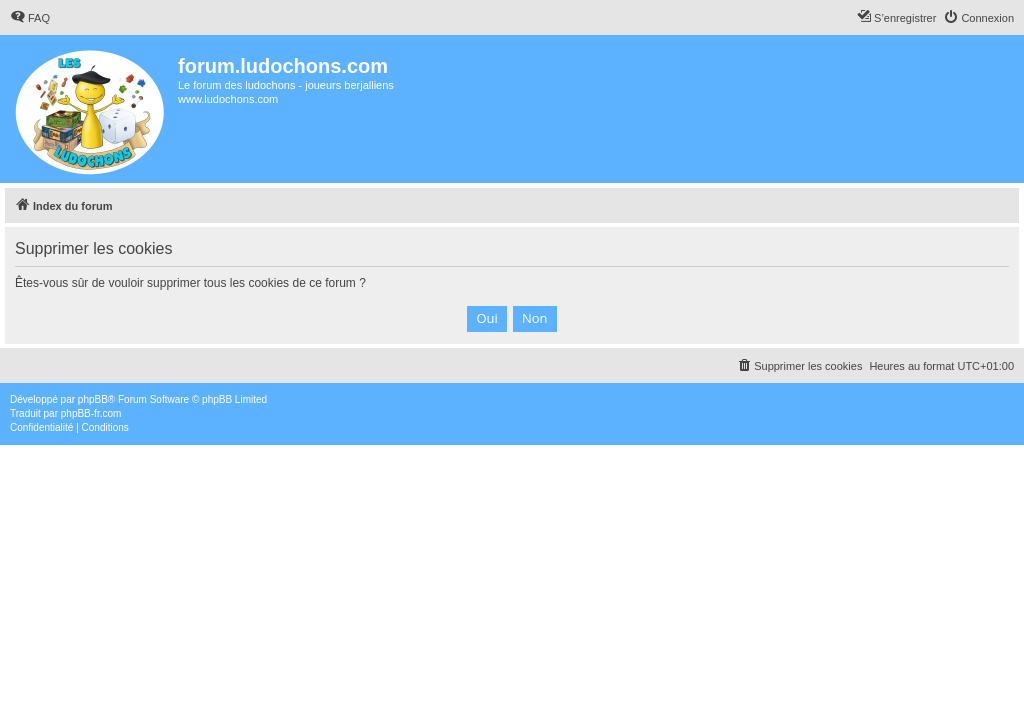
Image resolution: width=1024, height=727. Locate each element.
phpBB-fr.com (91, 413)
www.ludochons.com (228, 99)
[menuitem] (30, 18)
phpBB (93, 399)
